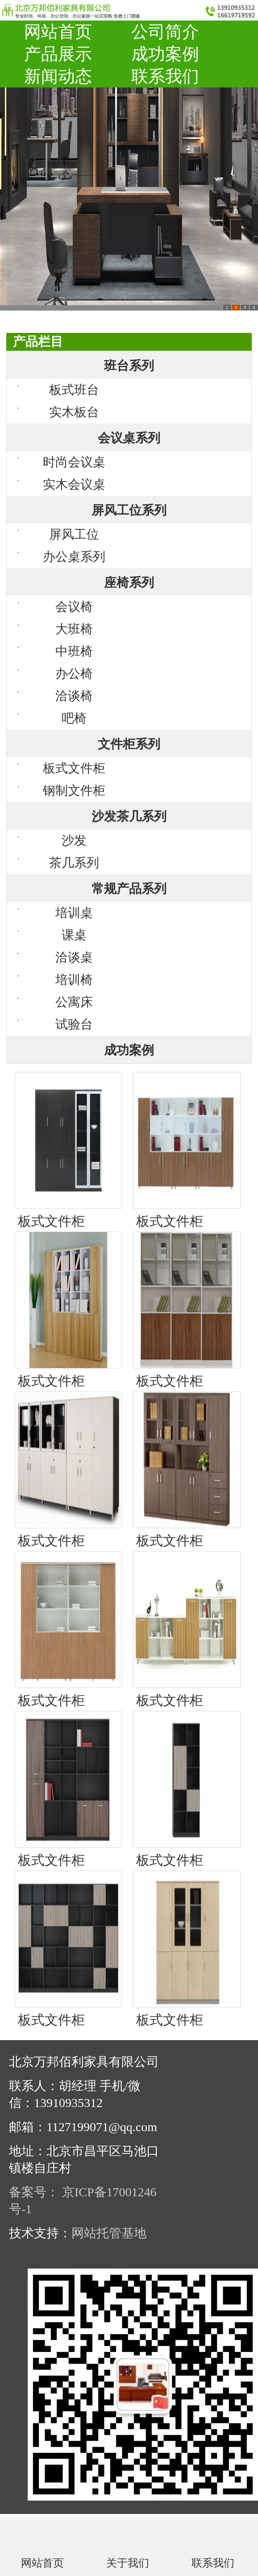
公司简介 (165, 31)
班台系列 (129, 366)
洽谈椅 (74, 696)
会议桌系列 (129, 438)
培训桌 (74, 913)
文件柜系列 (129, 744)
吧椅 (74, 718)
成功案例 (165, 54)
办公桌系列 (74, 557)
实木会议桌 (74, 484)
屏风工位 (74, 534)
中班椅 (74, 651)
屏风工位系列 (129, 510)
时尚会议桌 (74, 462)
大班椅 (74, 629)
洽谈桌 (74, 957)
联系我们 (165, 76)
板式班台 (74, 390)
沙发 (74, 840)
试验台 (74, 1024)
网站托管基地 (108, 2233)
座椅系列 (129, 582)
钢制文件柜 (74, 790)
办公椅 (74, 673)
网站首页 (58, 31)
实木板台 (74, 412)
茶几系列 (74, 863)
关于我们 (127, 2562)
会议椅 (74, 607)
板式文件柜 (74, 768)
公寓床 (74, 1002)
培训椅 (74, 980)
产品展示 (58, 54)
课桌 (74, 935)
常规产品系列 (129, 889)
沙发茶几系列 (129, 816)
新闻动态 (58, 76)
